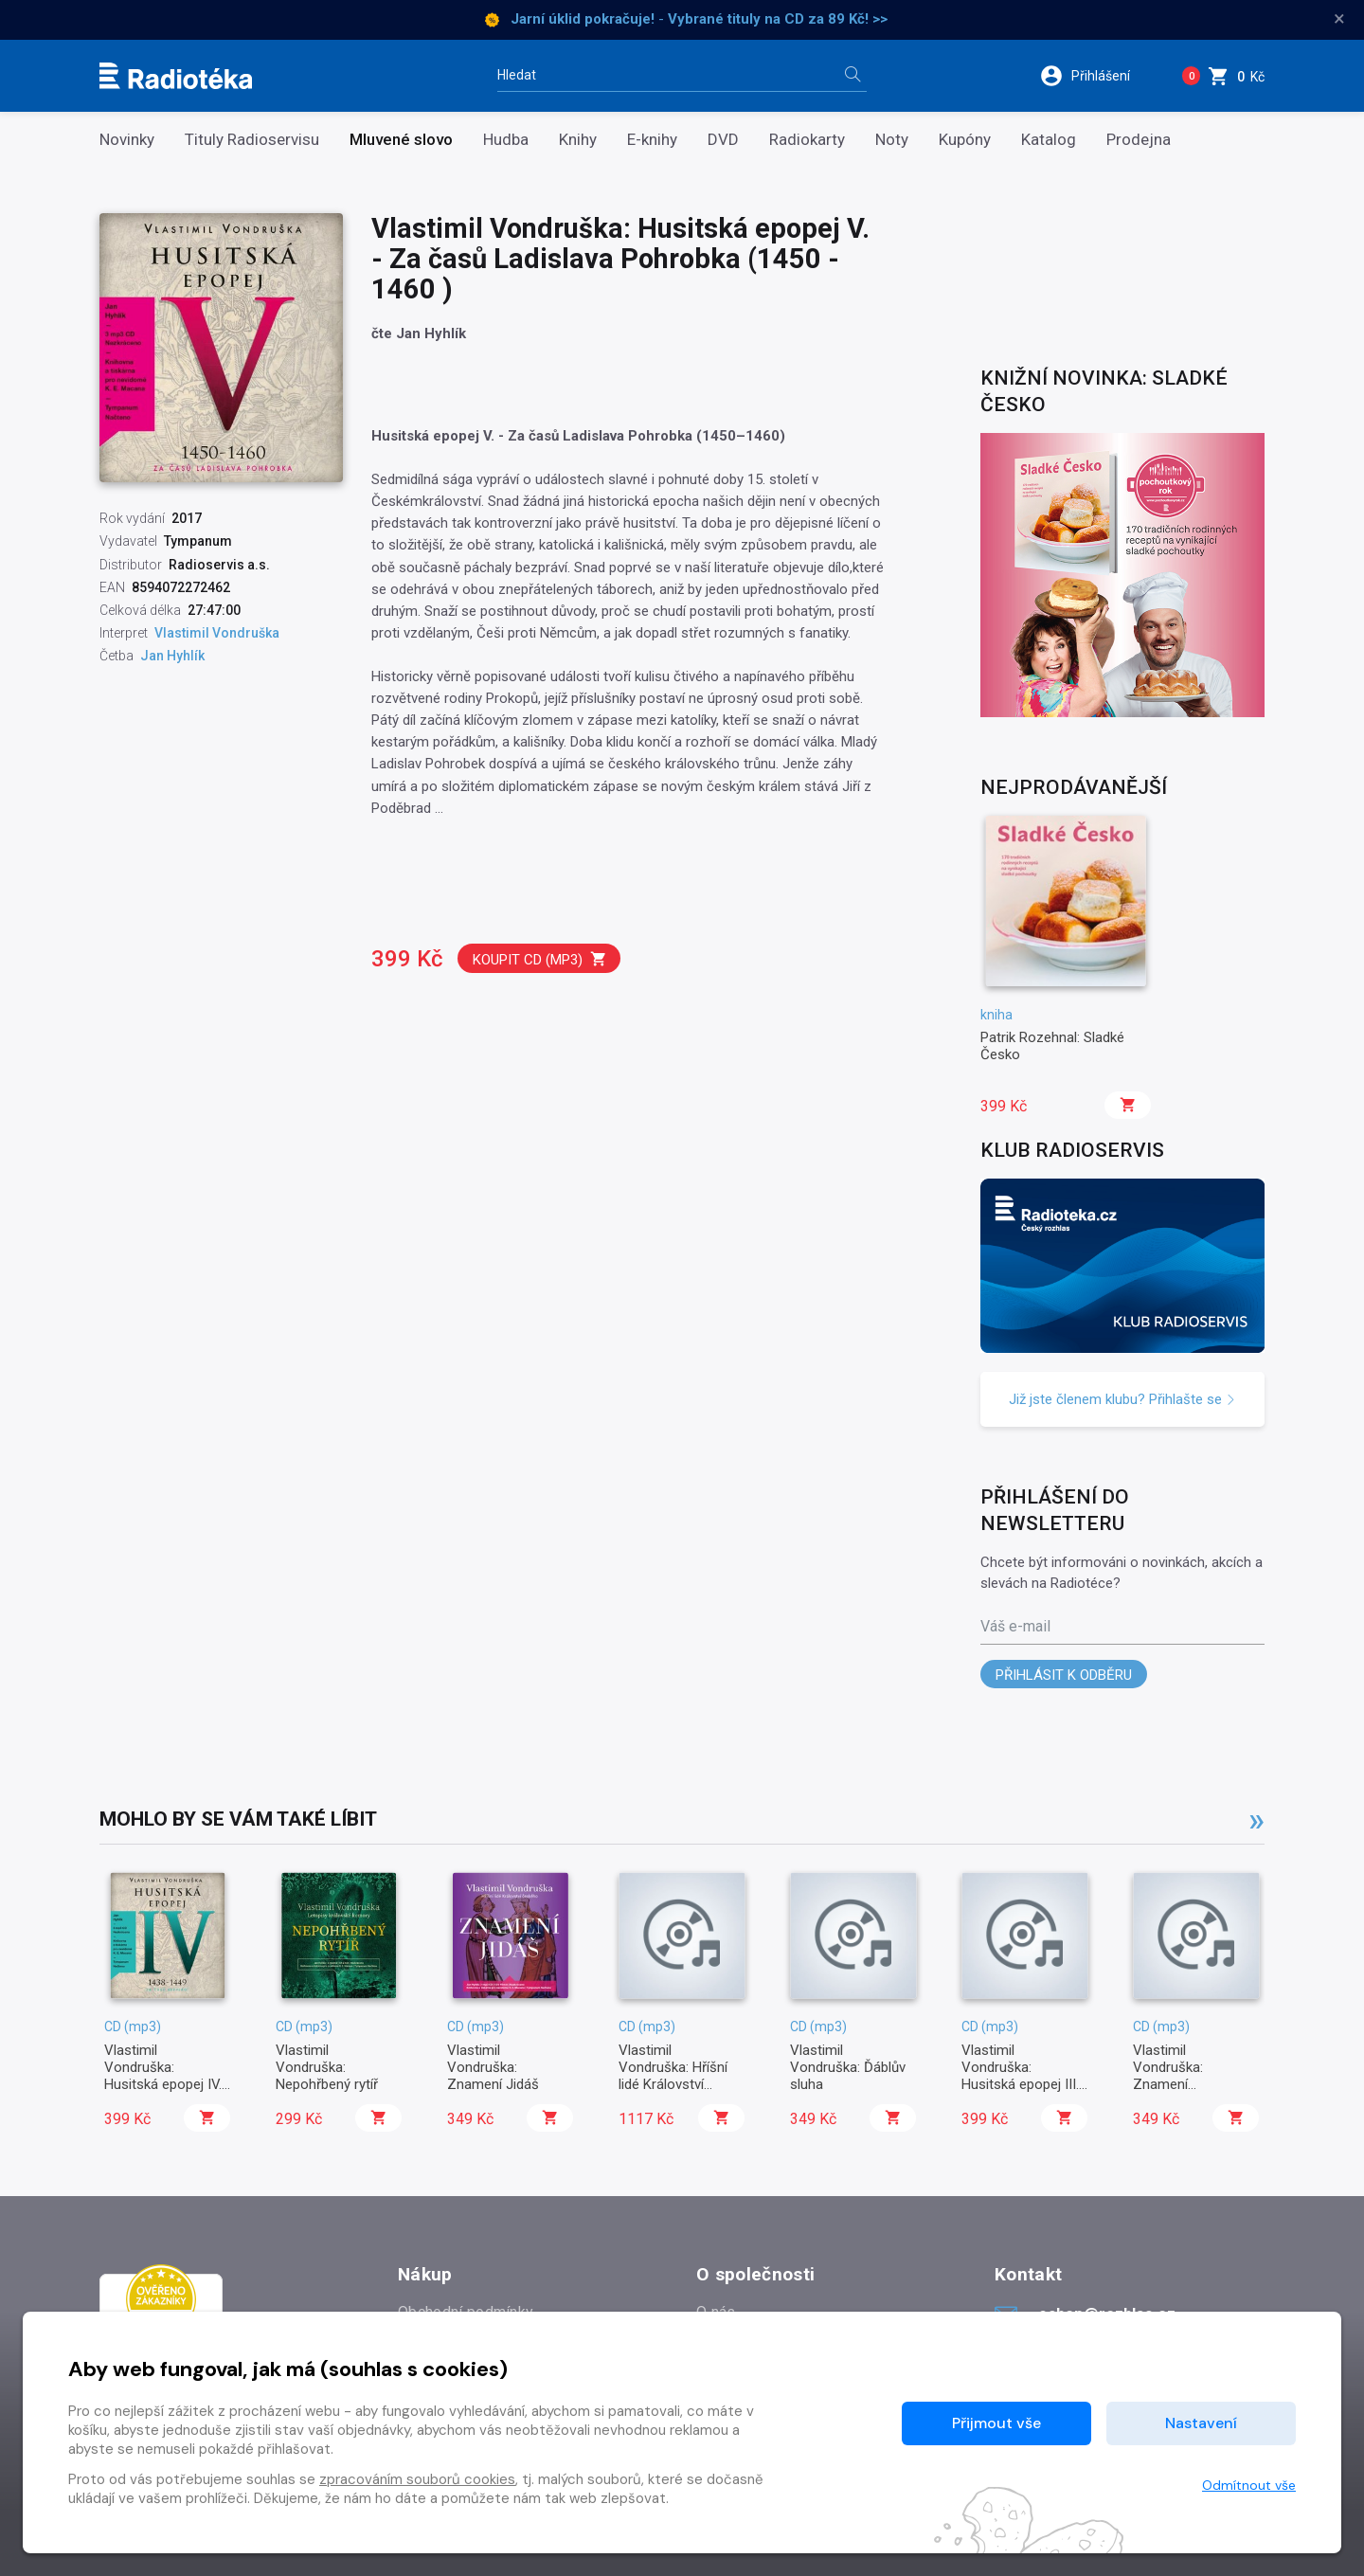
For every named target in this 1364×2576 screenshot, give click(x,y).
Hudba (506, 140)
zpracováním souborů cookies (417, 2479)
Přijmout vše (996, 2423)
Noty (891, 140)
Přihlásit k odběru (1064, 1675)
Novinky (126, 140)
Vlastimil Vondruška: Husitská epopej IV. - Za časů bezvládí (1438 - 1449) (163, 2085)
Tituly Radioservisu (252, 140)
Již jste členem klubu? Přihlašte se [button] (1122, 1399)
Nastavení (1201, 2423)
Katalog (1048, 140)
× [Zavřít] (1339, 19)
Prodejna (1138, 140)
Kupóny (965, 140)
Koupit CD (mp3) (540, 959)
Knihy (578, 140)
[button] (1097, 75)
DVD (723, 140)
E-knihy (652, 140)
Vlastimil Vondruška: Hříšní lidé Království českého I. (673, 2076)
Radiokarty (807, 140)
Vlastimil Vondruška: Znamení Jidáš (493, 2068)
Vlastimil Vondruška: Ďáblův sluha (848, 2068)
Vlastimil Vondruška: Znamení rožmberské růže (1185, 2076)
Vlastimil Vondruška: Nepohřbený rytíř (327, 2068)
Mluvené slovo (401, 140)
